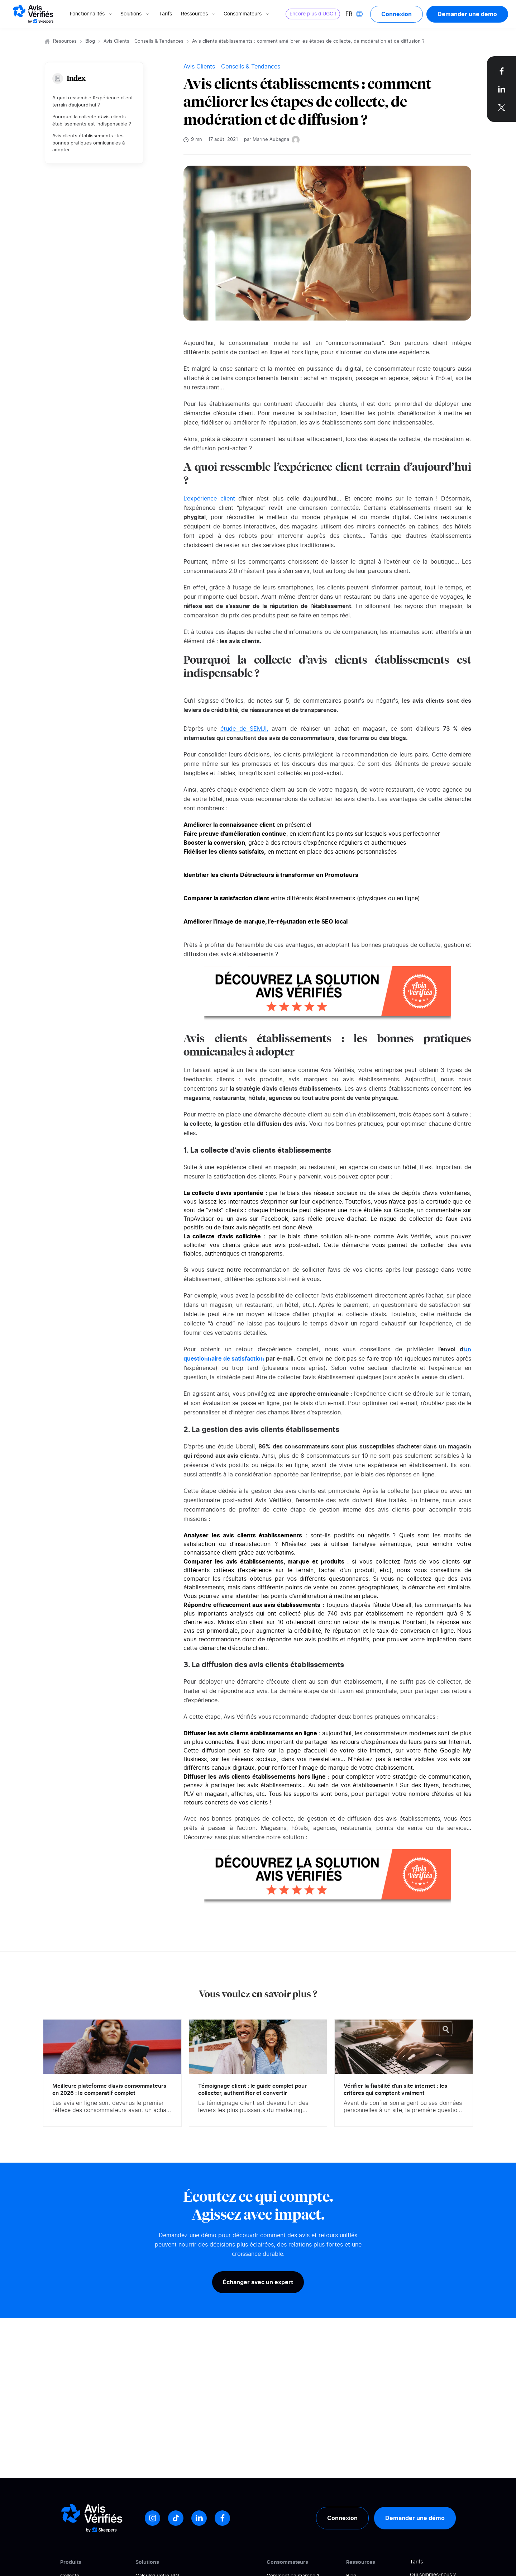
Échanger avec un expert (258, 2282)
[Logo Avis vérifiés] (33, 14)
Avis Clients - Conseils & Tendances (143, 41)
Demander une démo (415, 2518)
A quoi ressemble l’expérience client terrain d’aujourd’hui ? (92, 102)
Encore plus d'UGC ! (313, 13)
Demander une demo (467, 14)
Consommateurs (247, 13)
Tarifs (165, 13)
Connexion (396, 14)
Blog (90, 41)
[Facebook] (222, 2518)
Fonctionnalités (91, 13)
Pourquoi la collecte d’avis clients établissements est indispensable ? (91, 121)
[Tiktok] (175, 2518)
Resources (65, 41)
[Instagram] (152, 2518)
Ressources (198, 13)
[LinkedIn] (199, 2518)
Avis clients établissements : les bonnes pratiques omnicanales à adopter (88, 143)
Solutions (135, 13)
